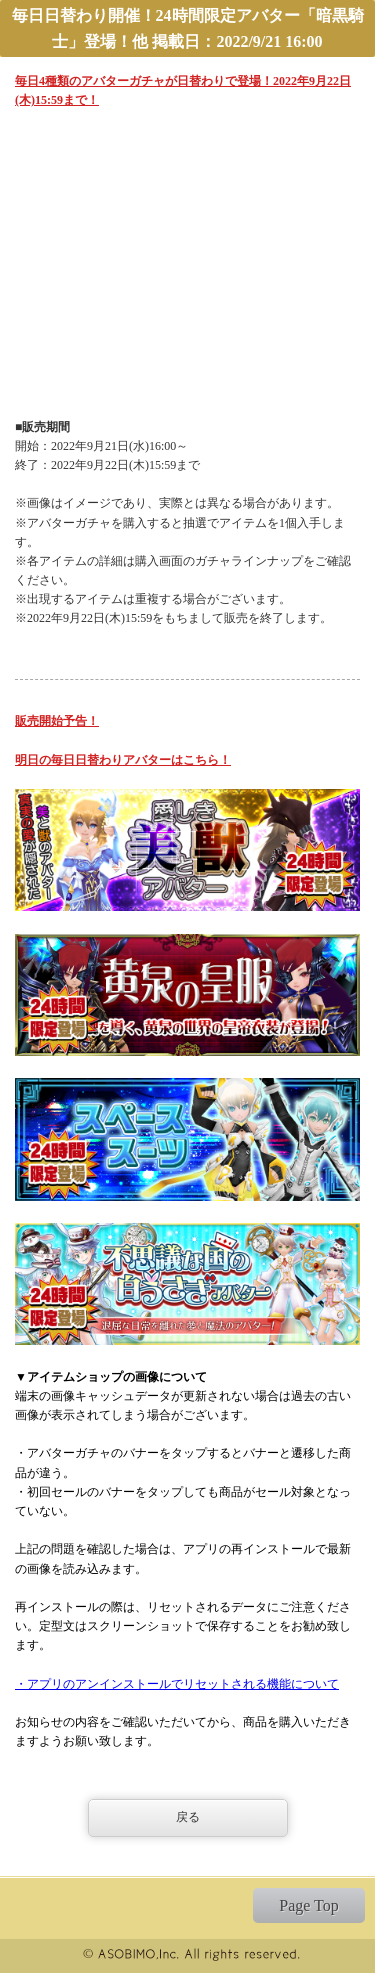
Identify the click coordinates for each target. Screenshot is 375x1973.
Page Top (308, 1905)
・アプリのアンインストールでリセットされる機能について (177, 1684)
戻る (188, 1817)
